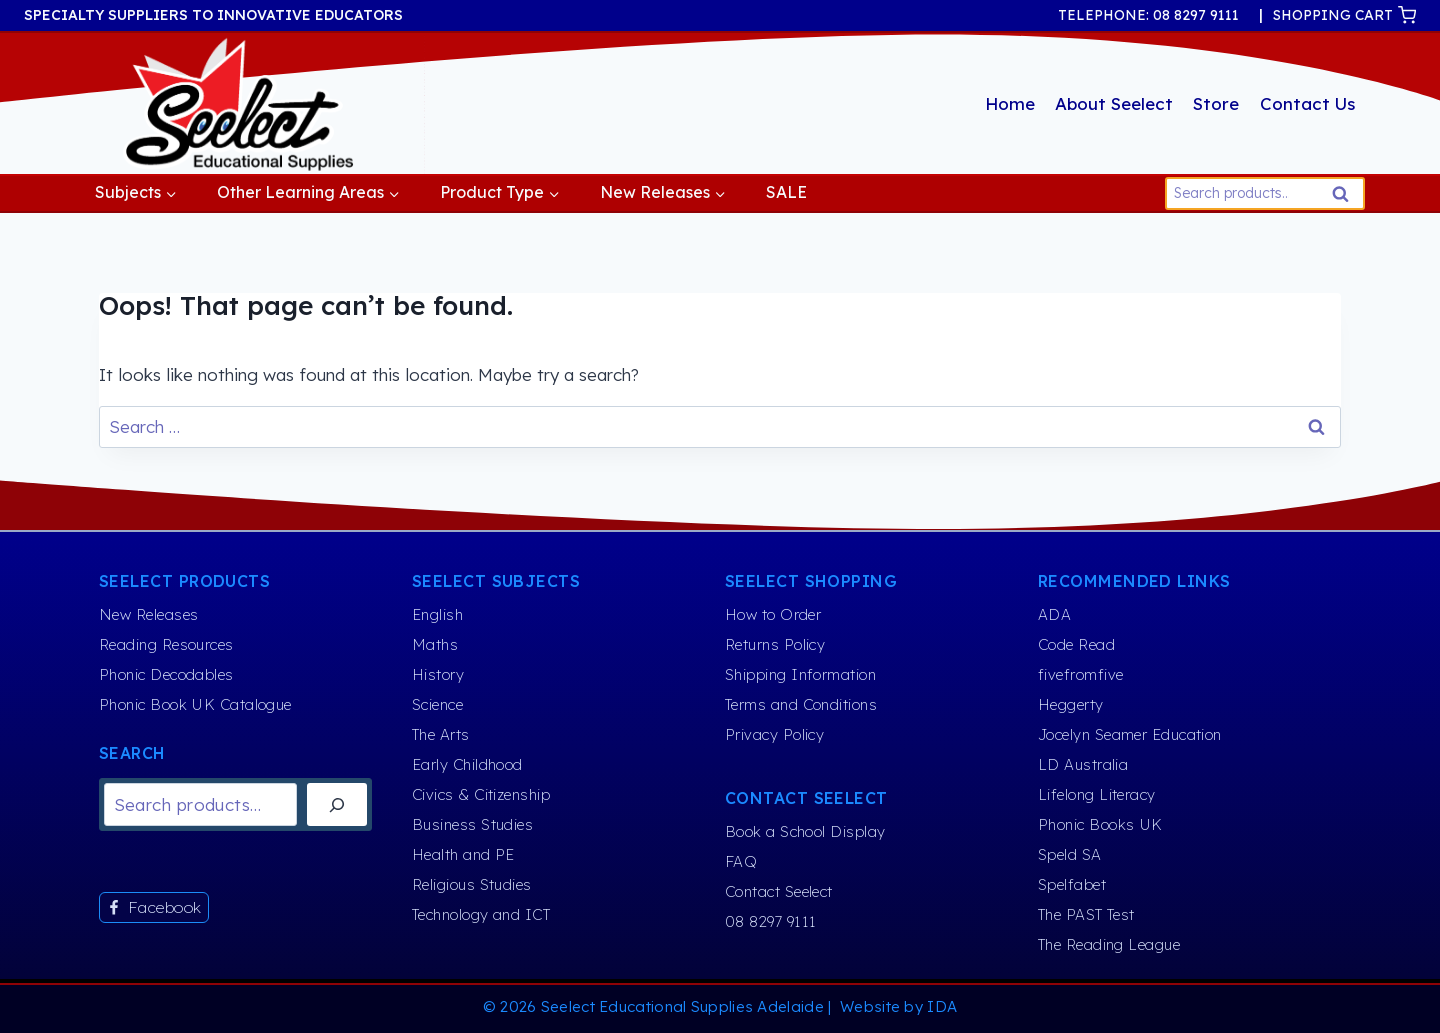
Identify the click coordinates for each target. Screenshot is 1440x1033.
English (437, 614)
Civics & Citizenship (481, 794)
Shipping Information (800, 674)
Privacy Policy (774, 734)
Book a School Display (805, 831)
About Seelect (1114, 103)
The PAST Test (1086, 914)
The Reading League (1109, 944)
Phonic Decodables (166, 674)
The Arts (441, 734)
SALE (786, 192)
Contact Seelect (779, 891)
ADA (1054, 614)
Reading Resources (166, 644)
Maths (435, 644)
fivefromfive (1080, 674)
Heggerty (1071, 704)
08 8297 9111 (770, 921)
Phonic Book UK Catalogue (195, 704)
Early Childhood (467, 764)
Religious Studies (472, 884)
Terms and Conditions (801, 704)
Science (437, 704)
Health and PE (463, 854)
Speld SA (1070, 854)
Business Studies (472, 824)
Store (1216, 103)
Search (1346, 198)
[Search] (337, 804)
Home (1010, 103)
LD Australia (1083, 764)
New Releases (148, 614)
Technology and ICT (481, 914)
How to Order (773, 614)
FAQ (741, 861)
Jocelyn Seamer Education (1130, 734)
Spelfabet (1072, 884)
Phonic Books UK (1100, 824)
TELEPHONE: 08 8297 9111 (1148, 15)
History (438, 674)
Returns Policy (775, 644)
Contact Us (1307, 103)
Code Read (1076, 644)
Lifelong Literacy (1097, 794)
